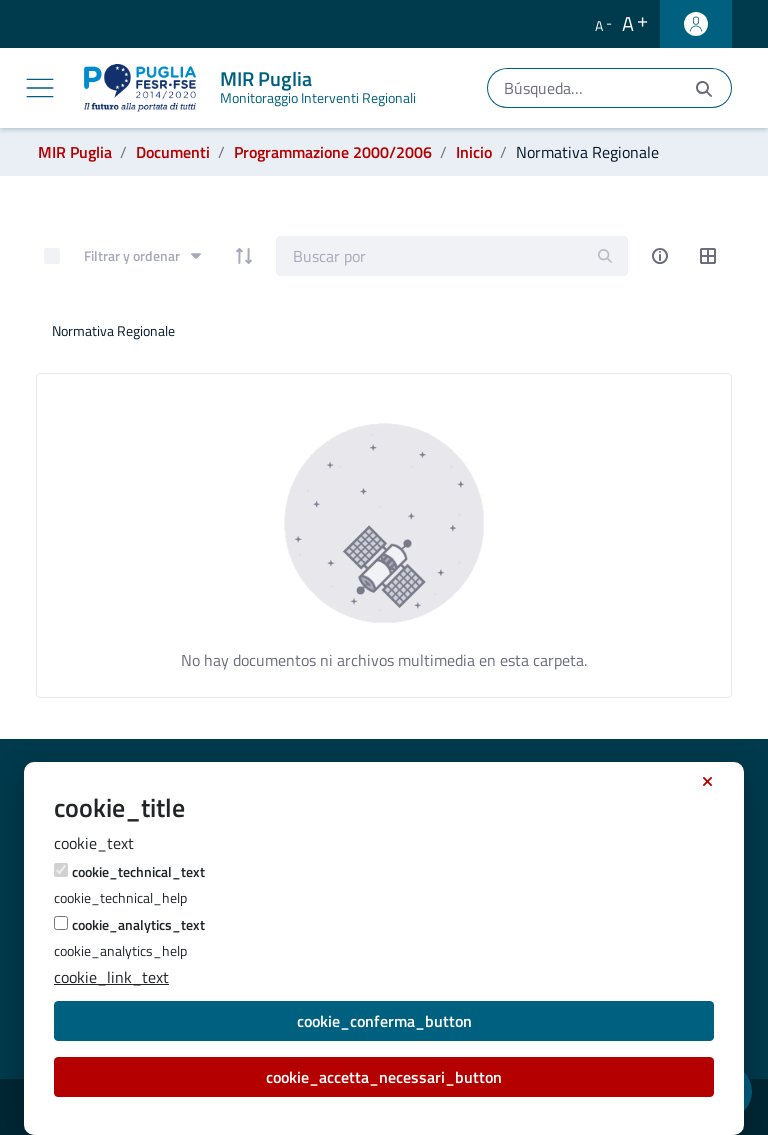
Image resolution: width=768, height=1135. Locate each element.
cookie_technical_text (138, 871)
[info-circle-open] (660, 256)
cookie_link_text (111, 977)
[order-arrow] (244, 256)
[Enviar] (704, 88)
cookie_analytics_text (138, 924)
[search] (605, 255)
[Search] (429, 256)
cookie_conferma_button (384, 1021)
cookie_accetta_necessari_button (384, 1077)
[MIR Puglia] (254, 88)
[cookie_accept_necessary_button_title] (707, 782)
